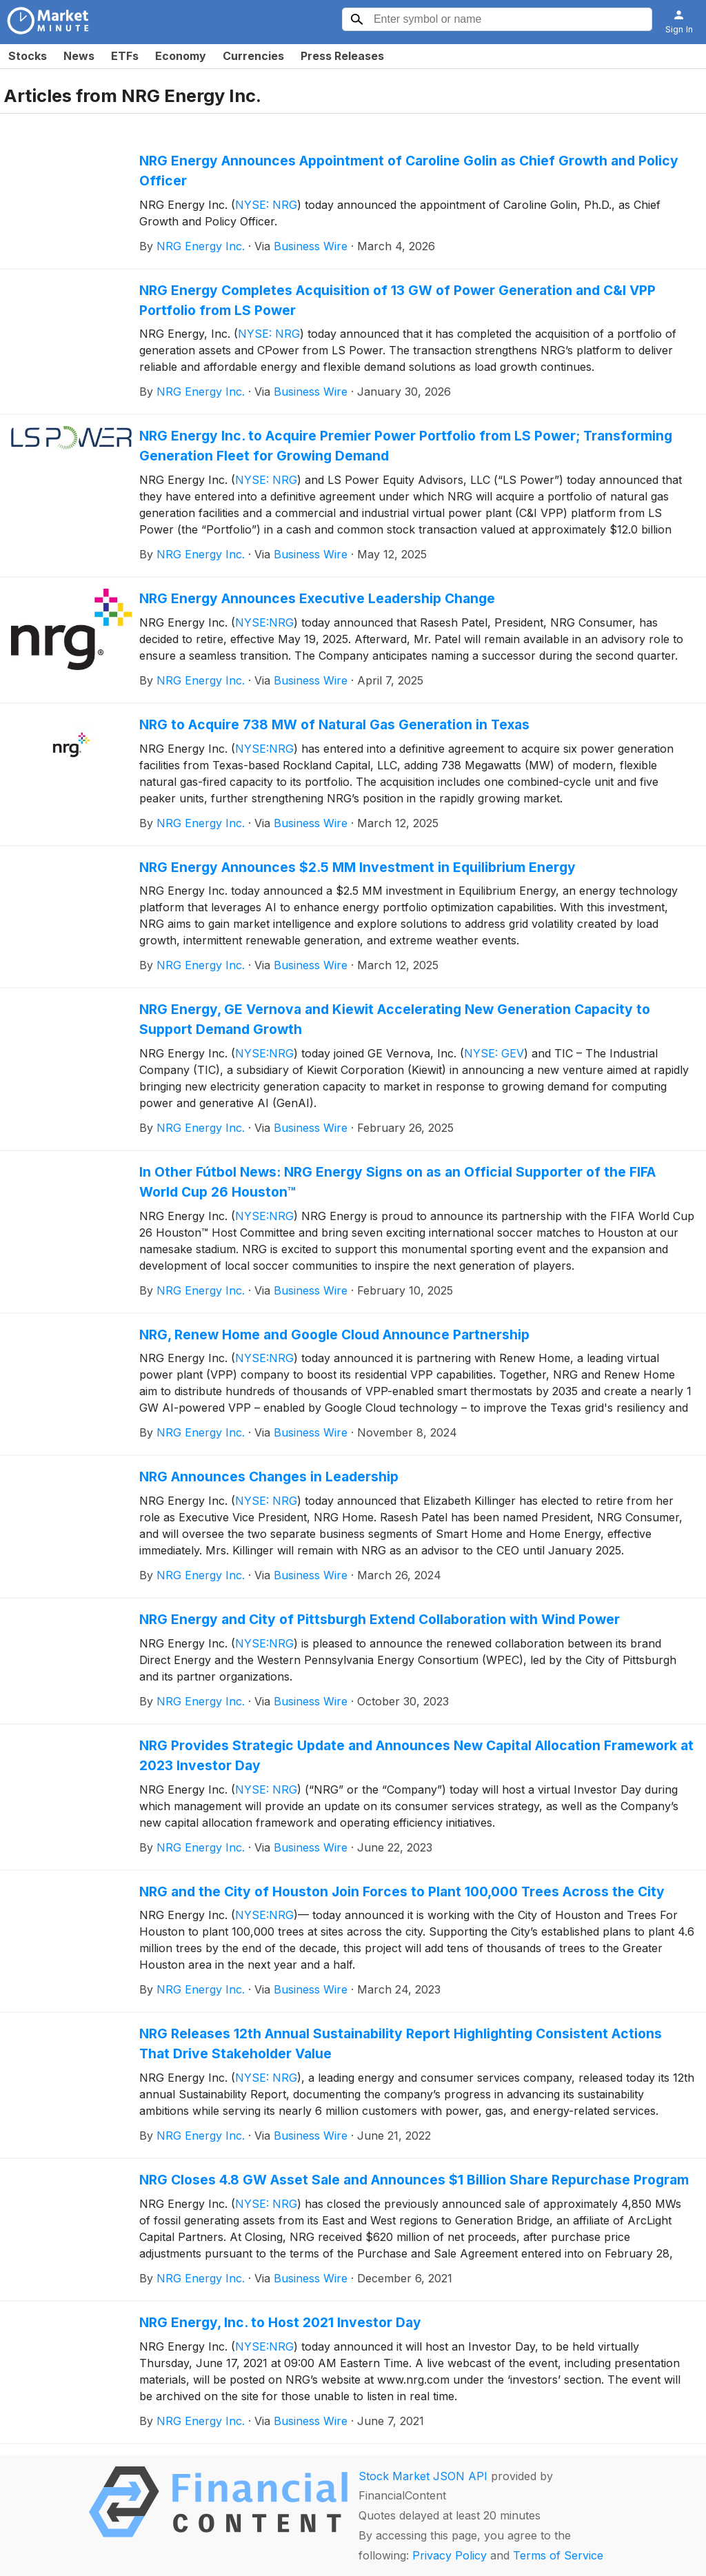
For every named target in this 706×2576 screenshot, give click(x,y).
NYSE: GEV (494, 1053)
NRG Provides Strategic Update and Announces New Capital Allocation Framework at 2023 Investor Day (416, 1755)
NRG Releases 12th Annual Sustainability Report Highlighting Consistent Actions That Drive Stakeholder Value (400, 2043)
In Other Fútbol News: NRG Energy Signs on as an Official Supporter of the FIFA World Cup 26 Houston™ (397, 1182)
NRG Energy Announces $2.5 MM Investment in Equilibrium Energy (357, 867)
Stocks (27, 56)
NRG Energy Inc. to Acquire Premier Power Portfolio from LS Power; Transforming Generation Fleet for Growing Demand (405, 445)
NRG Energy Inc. (201, 246)
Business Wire (310, 246)
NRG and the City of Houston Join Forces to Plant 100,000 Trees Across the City (402, 1891)
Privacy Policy (449, 2555)
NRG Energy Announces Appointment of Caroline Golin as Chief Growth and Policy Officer (408, 170)
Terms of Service (558, 2555)
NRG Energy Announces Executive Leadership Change (317, 598)
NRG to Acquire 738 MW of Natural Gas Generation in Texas (334, 724)
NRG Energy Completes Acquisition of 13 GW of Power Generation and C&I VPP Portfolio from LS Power (397, 300)
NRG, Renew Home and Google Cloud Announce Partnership (334, 1334)
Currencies (253, 56)
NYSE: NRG (266, 205)
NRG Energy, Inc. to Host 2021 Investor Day (280, 2322)
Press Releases (342, 56)
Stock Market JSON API (423, 2476)
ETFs (125, 56)
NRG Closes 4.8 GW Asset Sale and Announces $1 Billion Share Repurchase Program (414, 2179)
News (78, 56)
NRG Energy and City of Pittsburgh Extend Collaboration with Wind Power (379, 1619)
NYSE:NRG (264, 622)
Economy (180, 56)
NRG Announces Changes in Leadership (269, 1476)
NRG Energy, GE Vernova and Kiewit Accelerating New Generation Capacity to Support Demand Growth (394, 1019)
